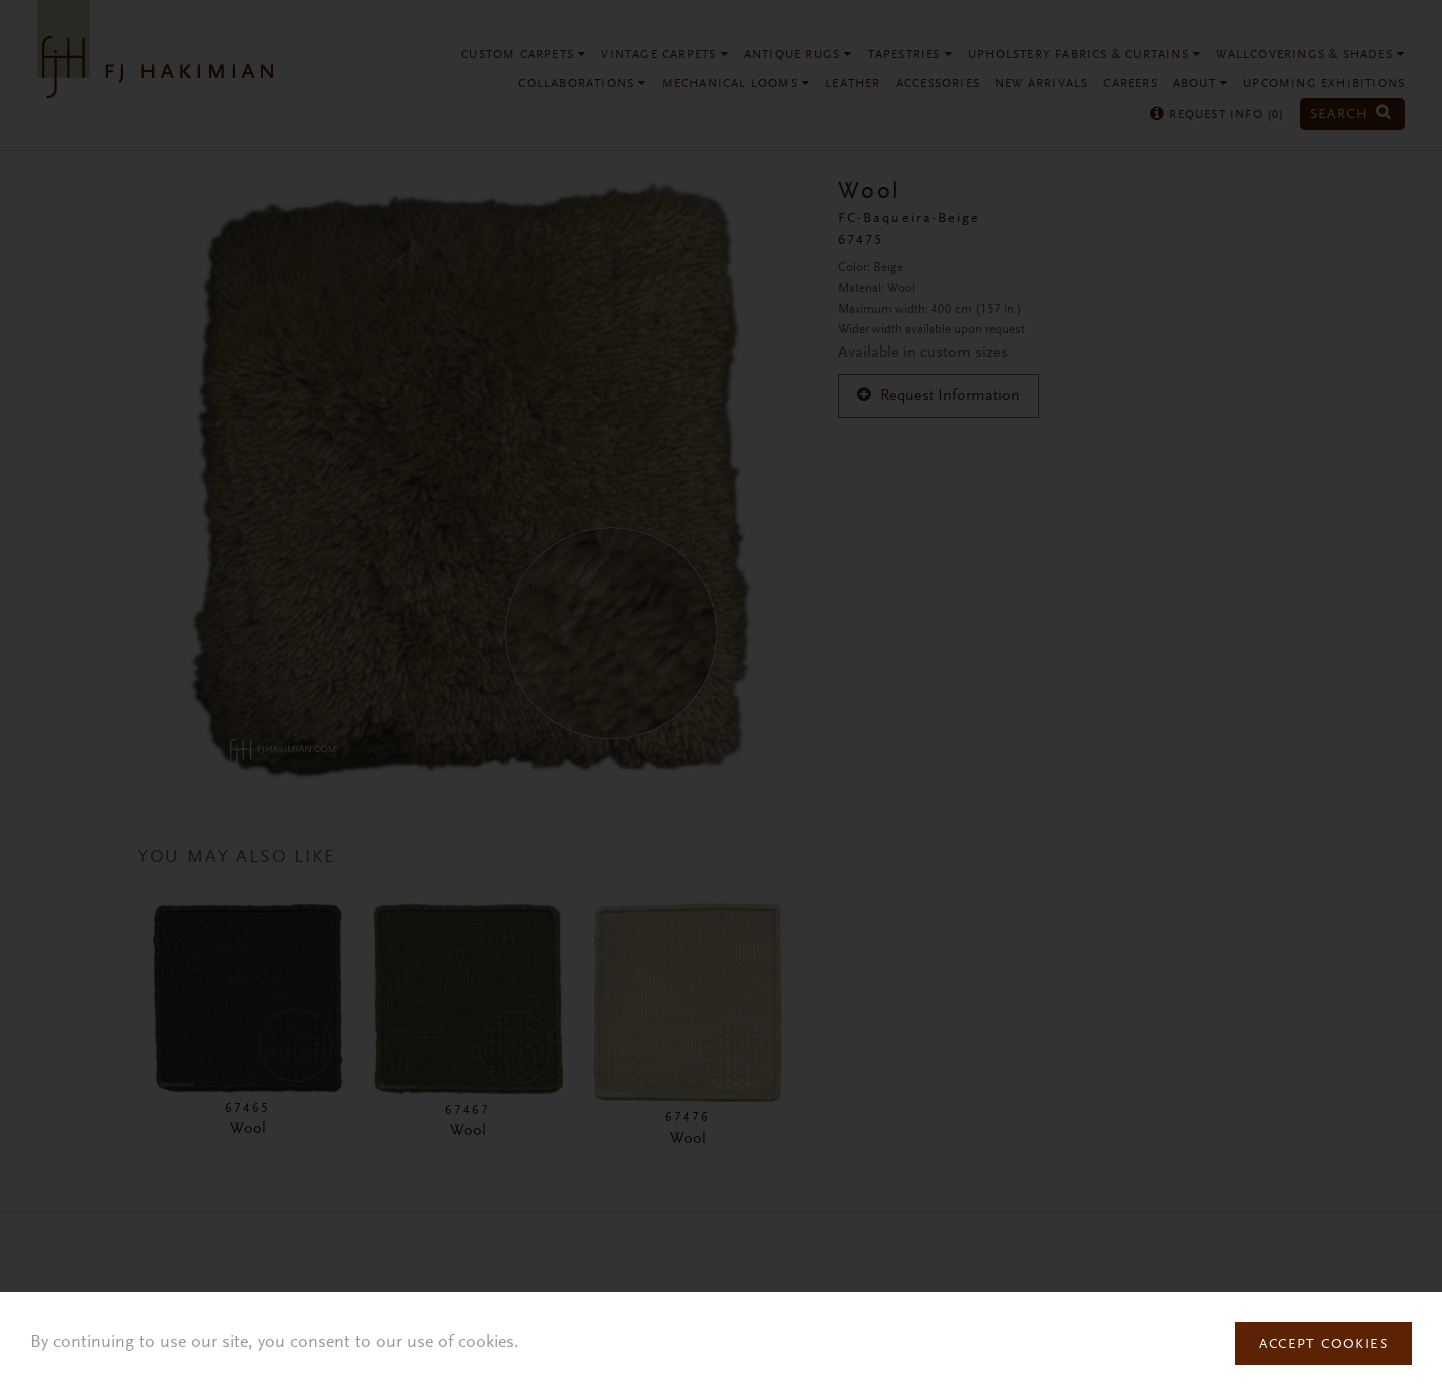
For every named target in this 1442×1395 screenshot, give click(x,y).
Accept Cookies (1323, 1345)
